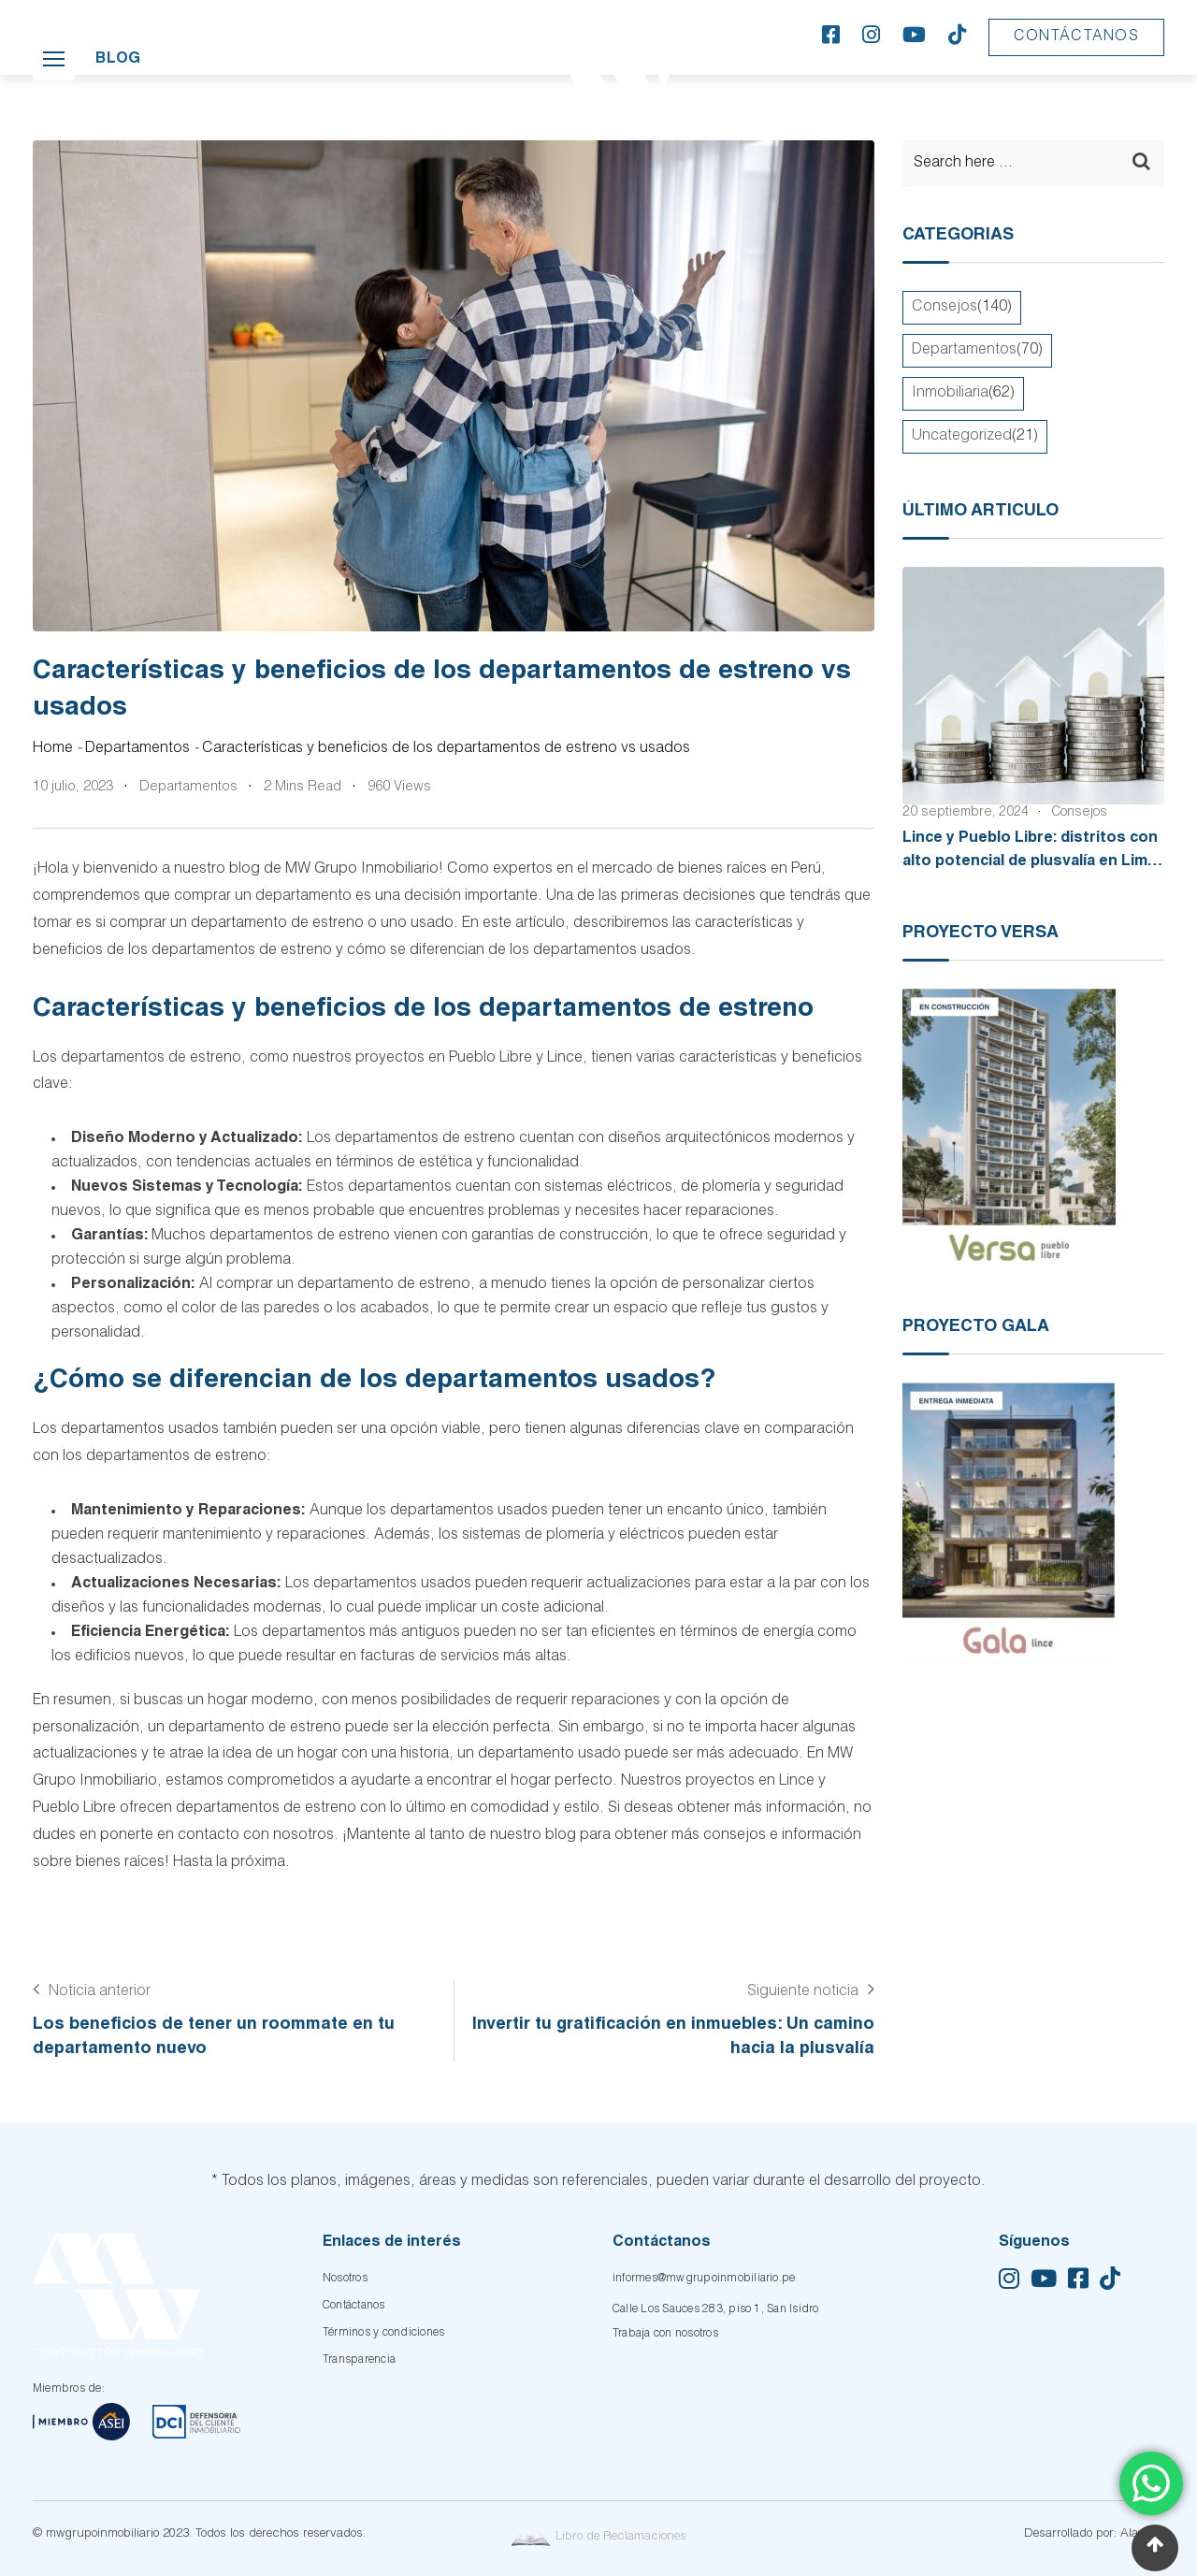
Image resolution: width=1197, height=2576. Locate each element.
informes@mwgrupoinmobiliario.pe (704, 2278)
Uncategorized (962, 436)
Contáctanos (1076, 37)
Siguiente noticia (802, 1992)
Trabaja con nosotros (665, 2333)
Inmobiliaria (950, 393)
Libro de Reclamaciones (598, 2537)
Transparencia (359, 2360)
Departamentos (137, 749)
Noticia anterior (100, 1992)
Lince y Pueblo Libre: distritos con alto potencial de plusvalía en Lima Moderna (1030, 863)
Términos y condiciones (383, 2332)
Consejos (944, 307)
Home (53, 749)
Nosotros (345, 2278)
